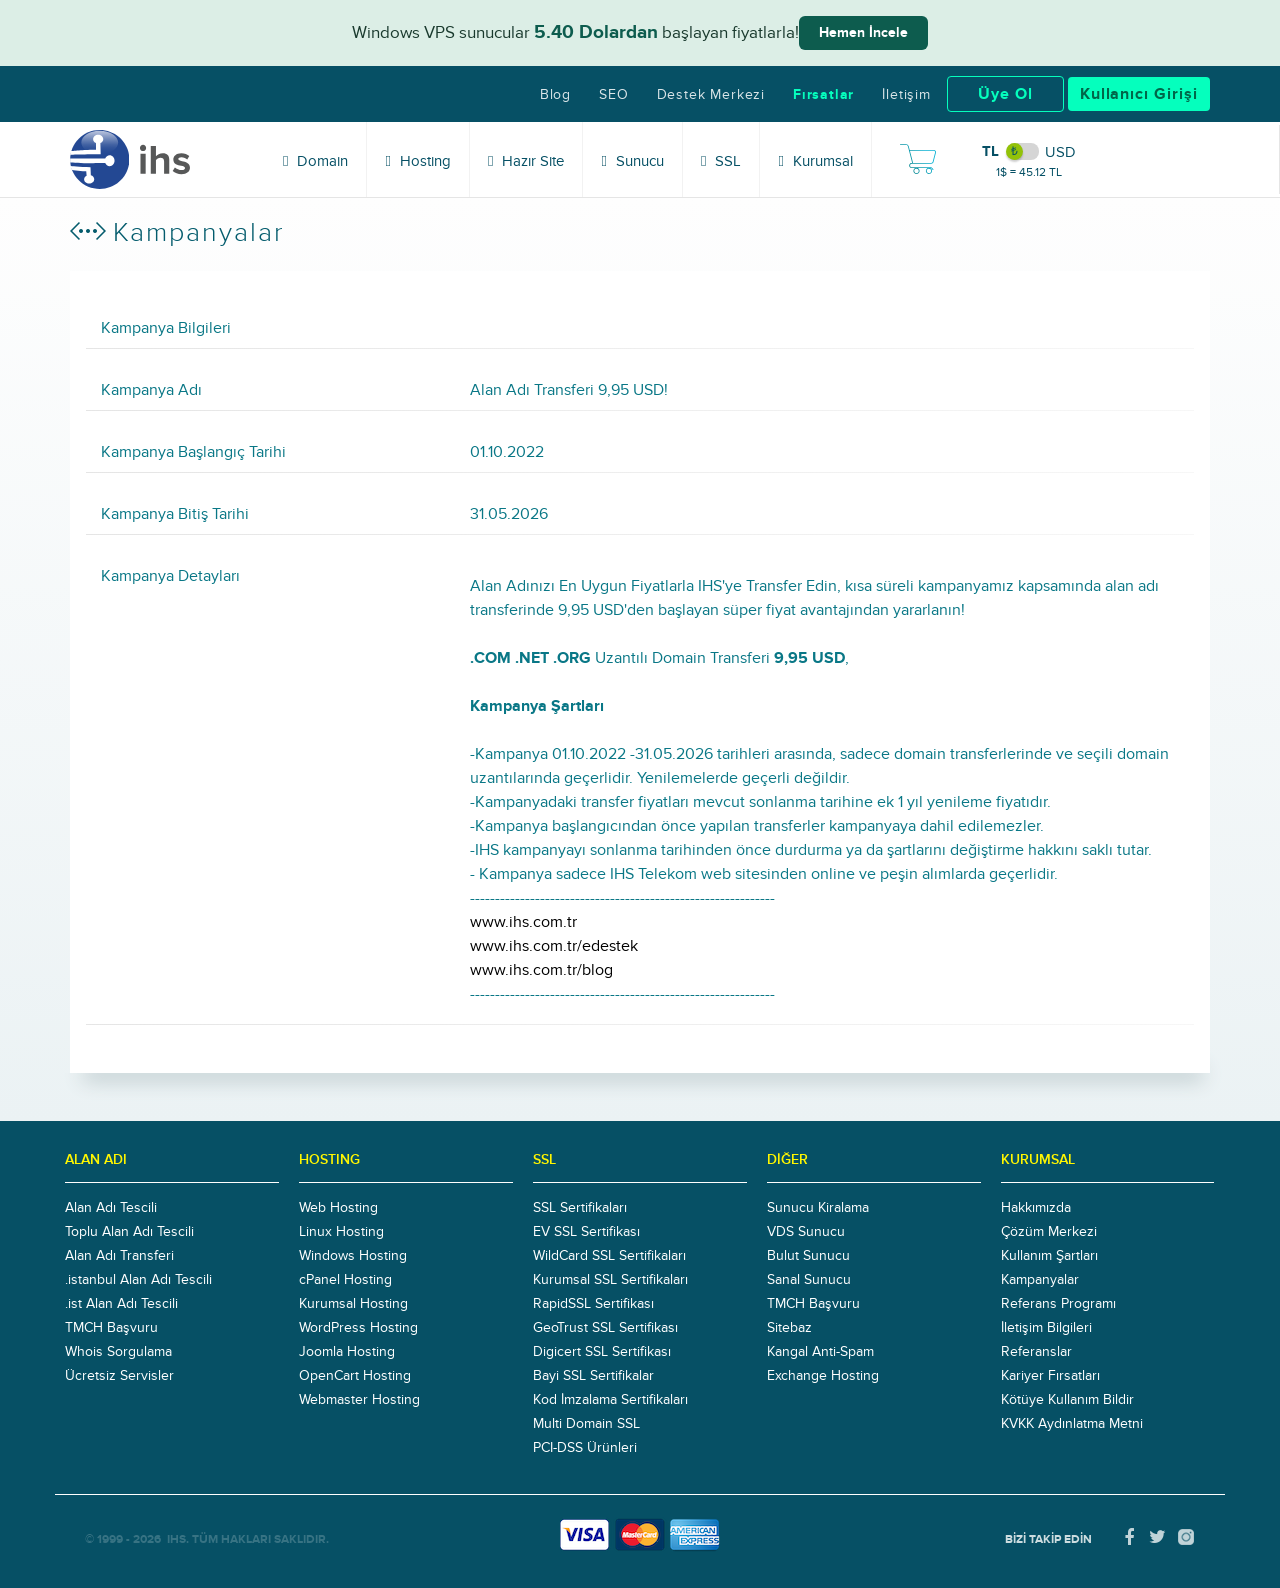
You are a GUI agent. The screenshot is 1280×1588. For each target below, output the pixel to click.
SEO (613, 95)
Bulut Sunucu (808, 1256)
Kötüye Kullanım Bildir (1067, 1400)
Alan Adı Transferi (119, 1256)
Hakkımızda (1036, 1208)
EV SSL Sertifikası (586, 1232)
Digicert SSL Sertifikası (602, 1352)
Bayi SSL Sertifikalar (593, 1376)
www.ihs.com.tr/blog (541, 970)
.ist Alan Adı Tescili (121, 1304)
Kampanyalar (1040, 1280)
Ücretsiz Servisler (119, 1376)
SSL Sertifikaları (580, 1208)
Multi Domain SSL (586, 1424)
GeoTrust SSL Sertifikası (605, 1328)
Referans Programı (1058, 1304)
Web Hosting (338, 1208)
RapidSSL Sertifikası (593, 1304)
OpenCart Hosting (355, 1376)
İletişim (906, 95)
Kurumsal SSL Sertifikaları (610, 1280)
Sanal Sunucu (809, 1280)
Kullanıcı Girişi (1139, 94)
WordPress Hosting (358, 1328)
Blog (555, 95)
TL (990, 151)
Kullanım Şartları (1049, 1256)
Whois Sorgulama (118, 1352)
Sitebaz (789, 1328)
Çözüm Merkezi (1049, 1232)
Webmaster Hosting (359, 1400)
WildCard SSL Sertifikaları (609, 1256)
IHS (176, 1539)
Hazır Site (526, 161)
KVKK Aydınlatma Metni (1072, 1424)
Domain (315, 161)
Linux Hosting (341, 1232)
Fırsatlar (823, 95)
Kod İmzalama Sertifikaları (610, 1400)
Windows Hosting (353, 1256)
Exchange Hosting (823, 1376)
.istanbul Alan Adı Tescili (138, 1280)
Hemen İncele (863, 32)
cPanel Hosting (345, 1280)
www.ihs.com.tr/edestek (554, 946)
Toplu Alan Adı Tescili (129, 1232)
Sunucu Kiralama (818, 1208)
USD (1060, 152)
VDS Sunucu (806, 1232)
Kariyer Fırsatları (1050, 1376)
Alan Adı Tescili (111, 1208)
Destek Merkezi (711, 95)
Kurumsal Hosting (353, 1304)
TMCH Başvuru (111, 1328)
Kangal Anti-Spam (820, 1352)
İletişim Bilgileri (1046, 1328)
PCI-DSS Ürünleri (585, 1448)
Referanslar (1036, 1352)
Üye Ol (1005, 94)
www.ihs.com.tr (523, 922)
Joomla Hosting (347, 1352)
